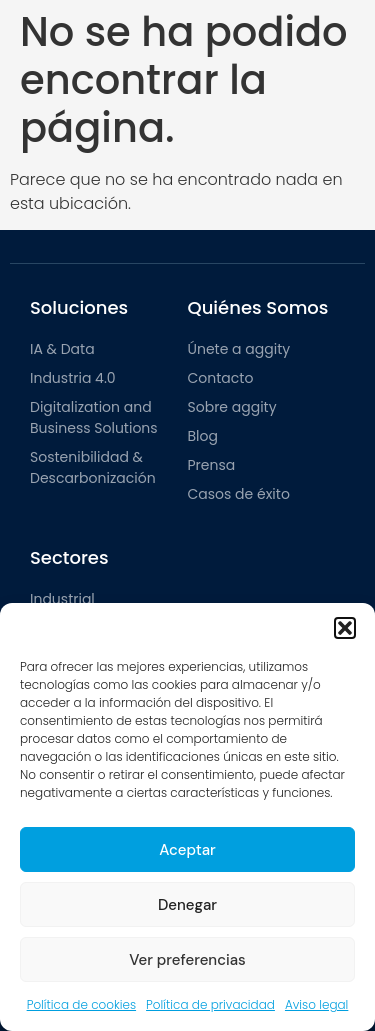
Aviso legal (316, 1004)
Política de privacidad (210, 1004)
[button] (345, 628)
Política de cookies (81, 1004)
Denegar (187, 905)
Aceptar (187, 850)
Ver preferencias (187, 960)
